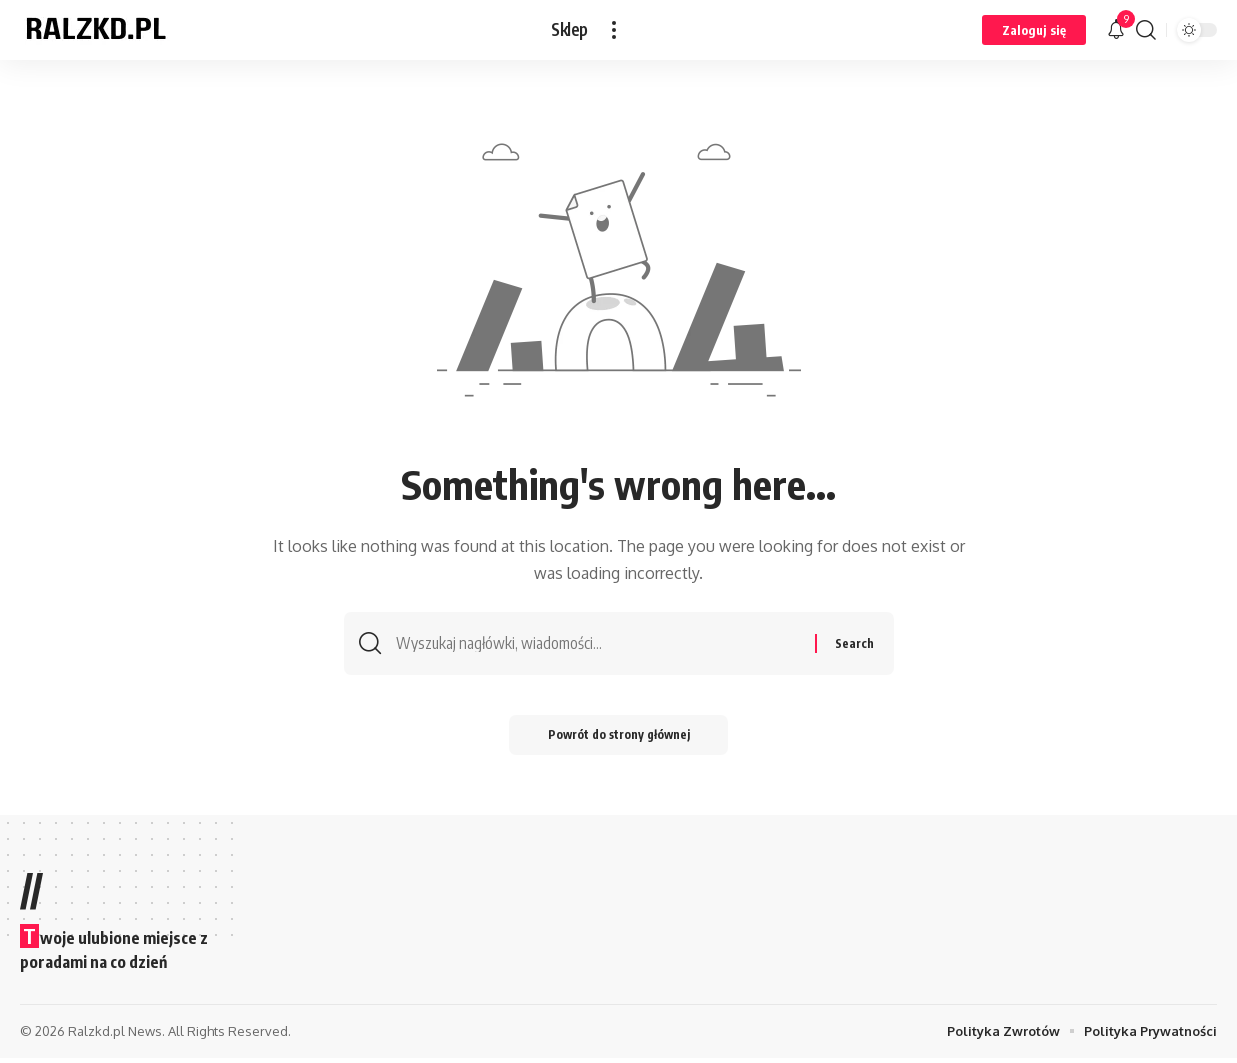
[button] (614, 30)
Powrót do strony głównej (619, 739)
